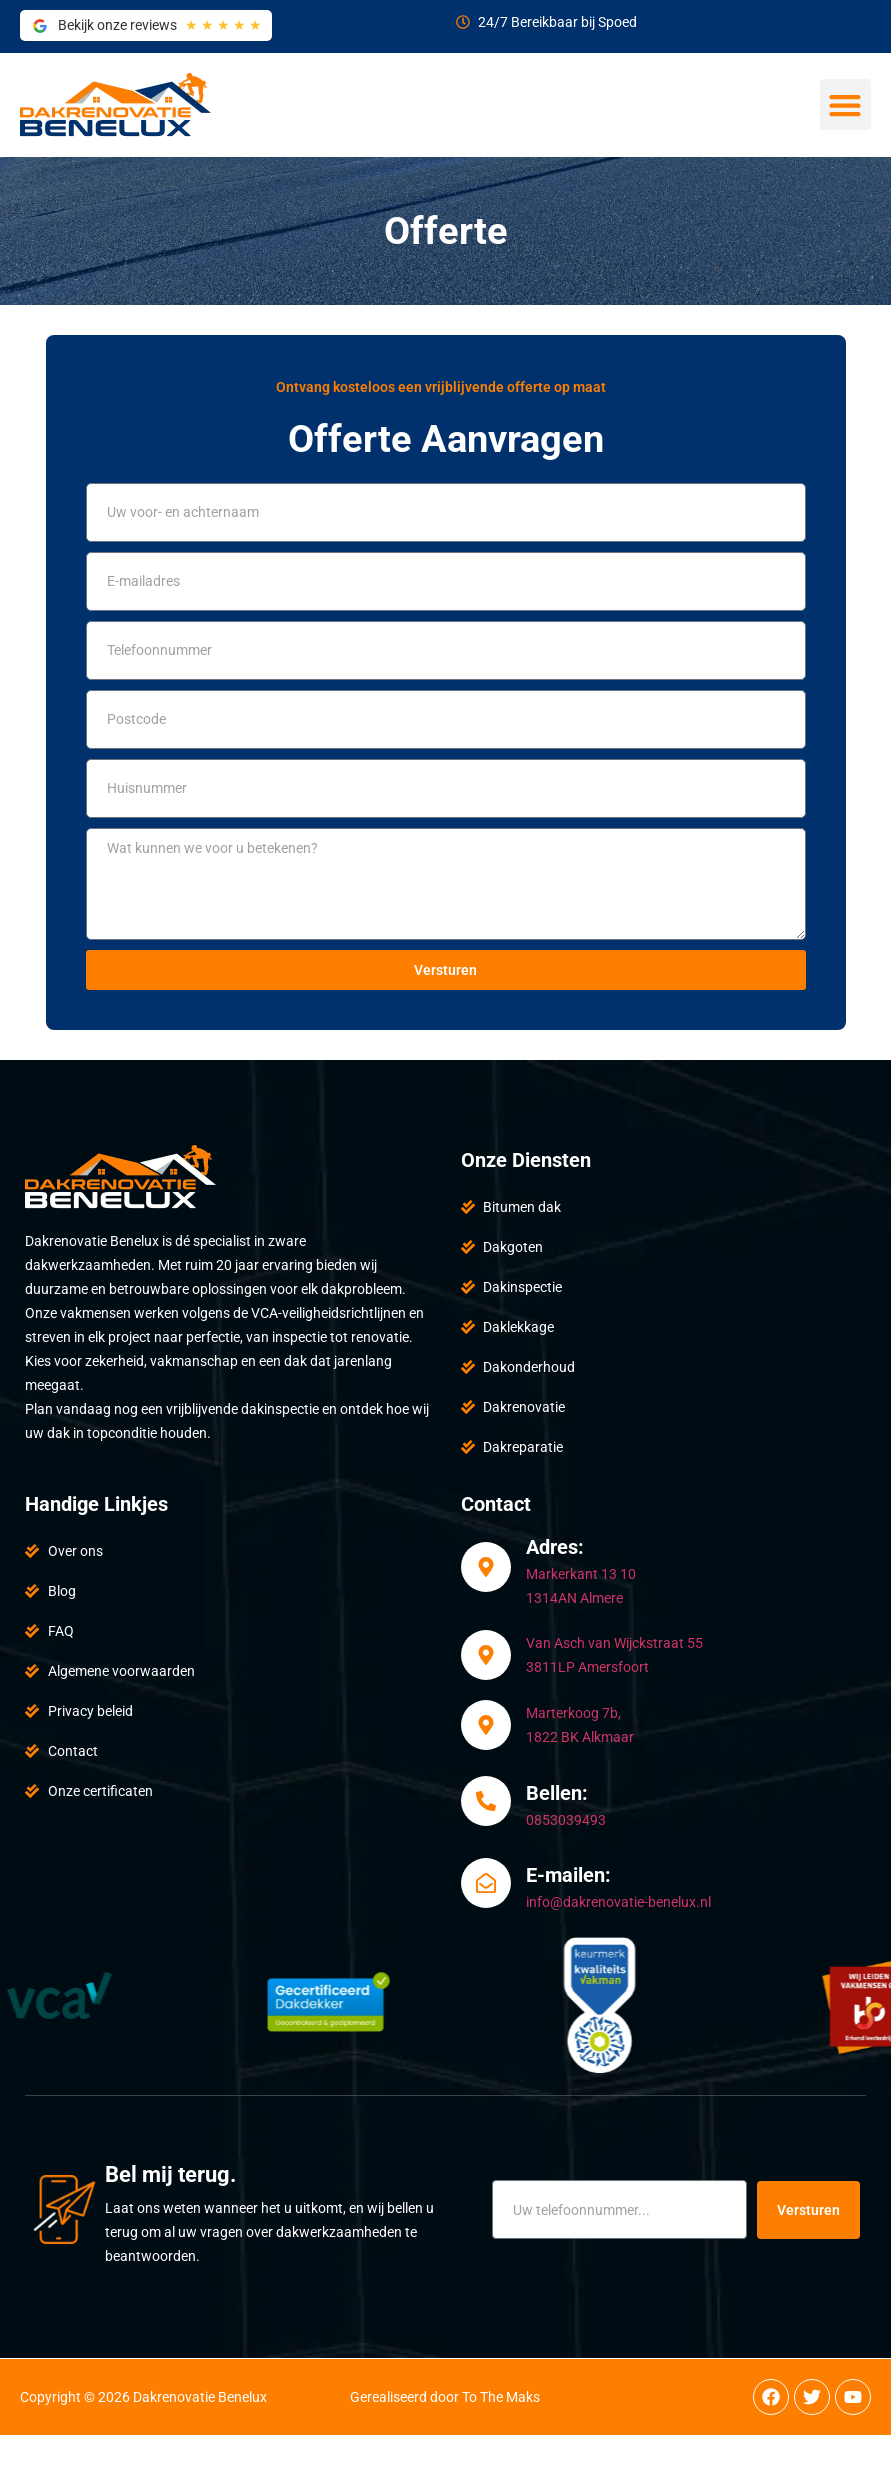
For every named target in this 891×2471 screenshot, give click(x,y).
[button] (845, 104)
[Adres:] (486, 1567)
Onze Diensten (526, 1160)
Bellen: (557, 1793)
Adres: (555, 1547)
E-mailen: (568, 1875)
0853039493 (566, 1820)
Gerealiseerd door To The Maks (445, 2397)
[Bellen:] (486, 1801)
